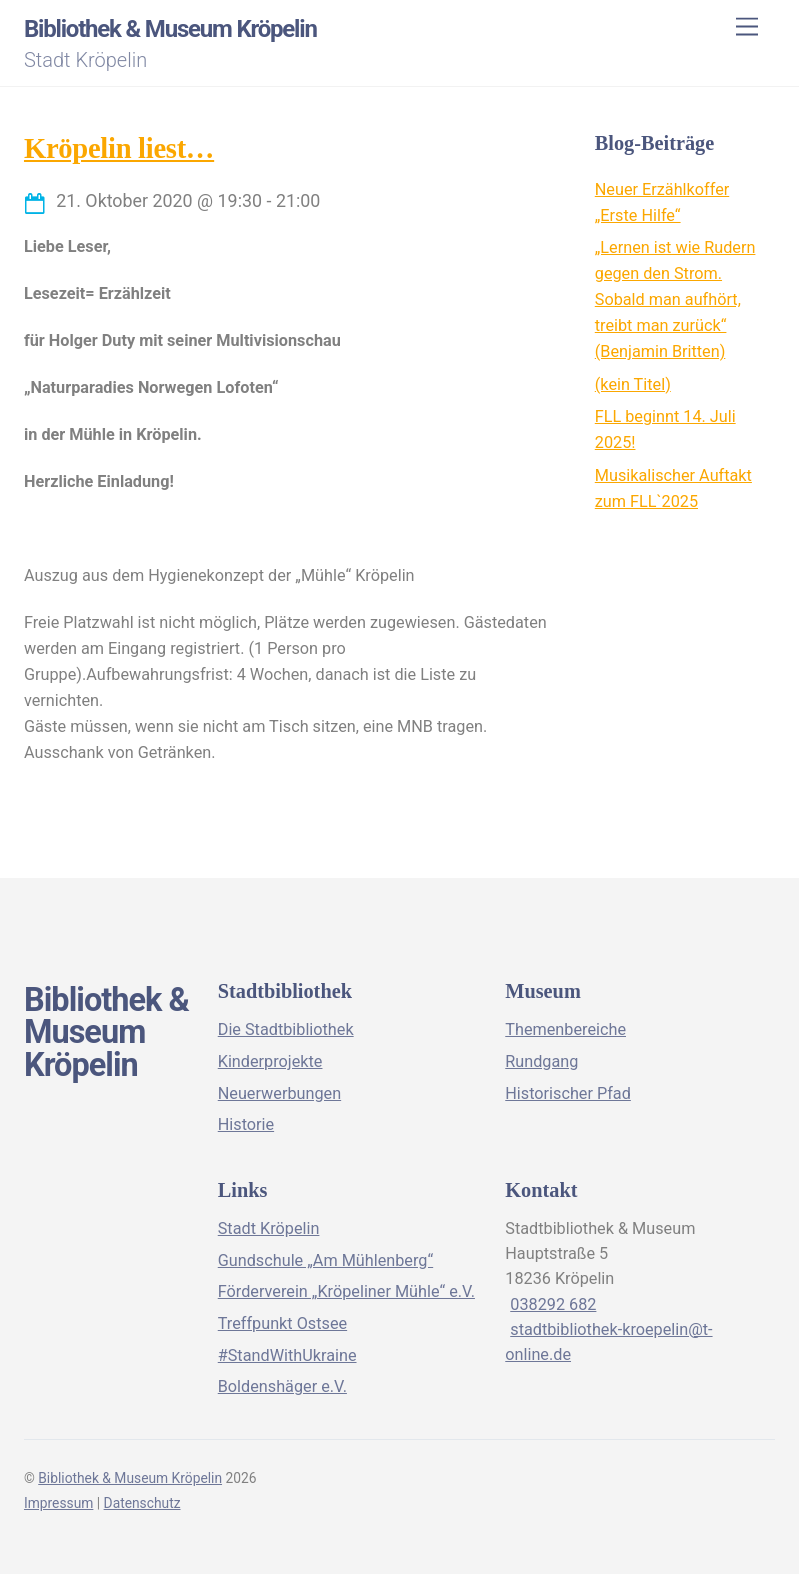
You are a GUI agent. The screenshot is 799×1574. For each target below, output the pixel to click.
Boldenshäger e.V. (282, 1386)
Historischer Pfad (568, 1093)
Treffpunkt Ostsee (282, 1323)
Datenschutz (142, 1503)
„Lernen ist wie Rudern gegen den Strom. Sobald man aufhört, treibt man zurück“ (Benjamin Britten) (675, 299)
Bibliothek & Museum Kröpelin (130, 1478)
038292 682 (553, 1304)
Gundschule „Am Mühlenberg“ (325, 1260)
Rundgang (541, 1061)
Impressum (58, 1503)
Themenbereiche (565, 1029)
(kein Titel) (633, 384)
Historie (246, 1124)
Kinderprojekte (270, 1061)
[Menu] (747, 27)
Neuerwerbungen (279, 1093)
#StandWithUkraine (287, 1355)
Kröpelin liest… (119, 148)
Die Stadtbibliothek (286, 1029)
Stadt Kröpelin (269, 1228)
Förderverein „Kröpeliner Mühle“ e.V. (346, 1291)
